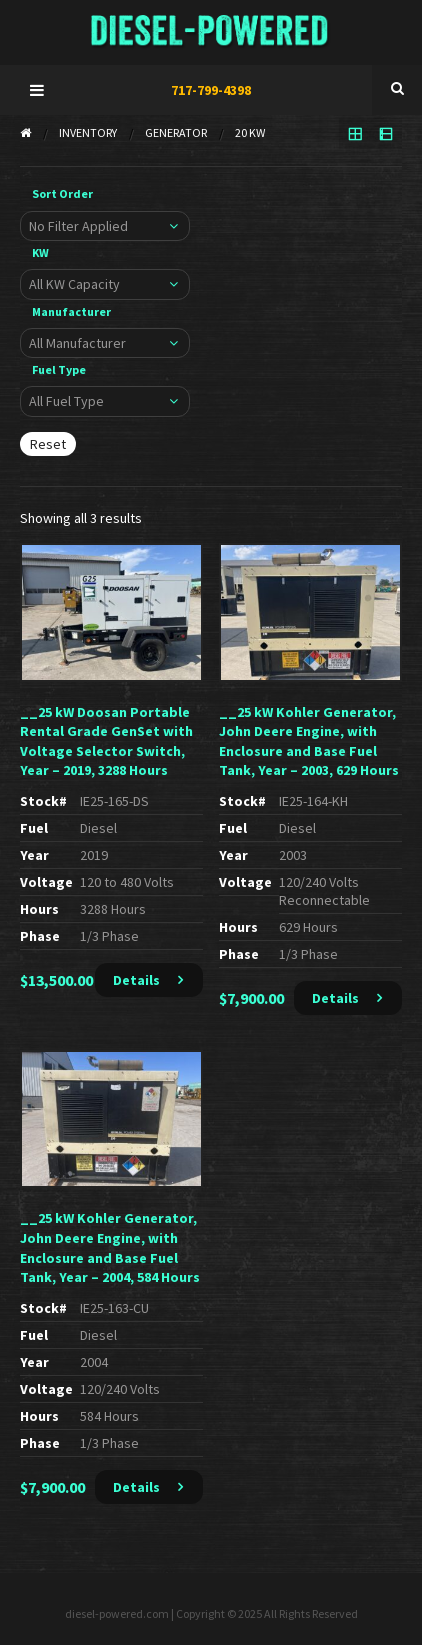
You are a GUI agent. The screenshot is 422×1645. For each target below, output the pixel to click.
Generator (176, 132)
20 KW (250, 132)
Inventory (88, 132)
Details (136, 980)
